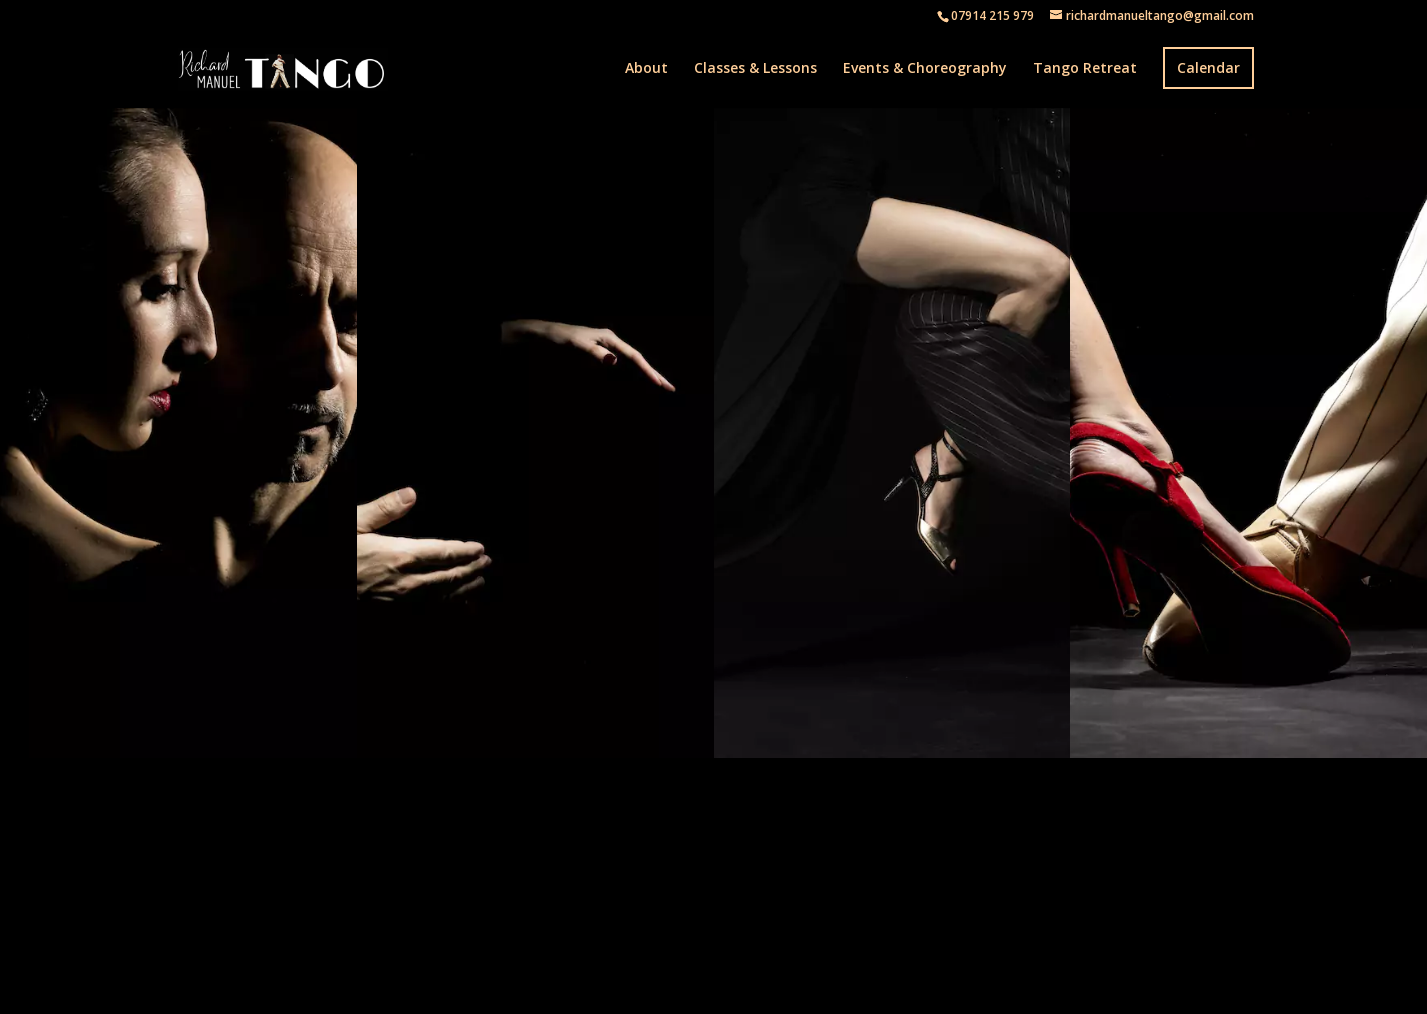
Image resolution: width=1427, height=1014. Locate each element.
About (646, 69)
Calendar (1208, 67)
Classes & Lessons (755, 69)
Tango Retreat (1085, 69)
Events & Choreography (925, 69)
